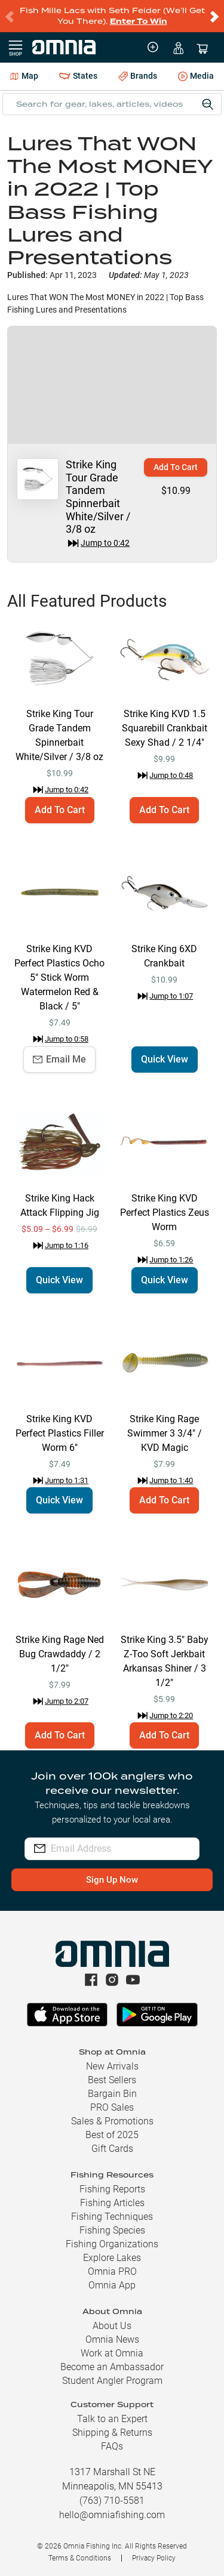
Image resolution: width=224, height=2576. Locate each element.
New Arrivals (112, 2066)
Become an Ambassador (112, 2367)
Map (24, 76)
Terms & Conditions (79, 2558)
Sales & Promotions (112, 2121)
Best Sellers (112, 2080)
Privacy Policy (154, 2558)
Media (196, 77)
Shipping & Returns (112, 2432)
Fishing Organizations (112, 2244)
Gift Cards (112, 2148)
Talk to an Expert (112, 2418)
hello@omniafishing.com (112, 2515)
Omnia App (112, 2285)
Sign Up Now (112, 1879)
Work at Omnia (112, 2353)
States (78, 76)
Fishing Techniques (112, 2216)
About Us (112, 2325)
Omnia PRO (112, 2271)
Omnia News (112, 2339)
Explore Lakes (112, 2257)
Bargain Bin (112, 2093)
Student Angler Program (112, 2380)
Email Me (59, 1059)
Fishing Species (112, 2230)
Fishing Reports (112, 2189)
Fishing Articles (112, 2203)
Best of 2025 (112, 2135)
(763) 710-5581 (112, 2500)
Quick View (164, 1059)
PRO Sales (112, 2107)
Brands (137, 76)
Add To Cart (176, 467)
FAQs (112, 2446)
